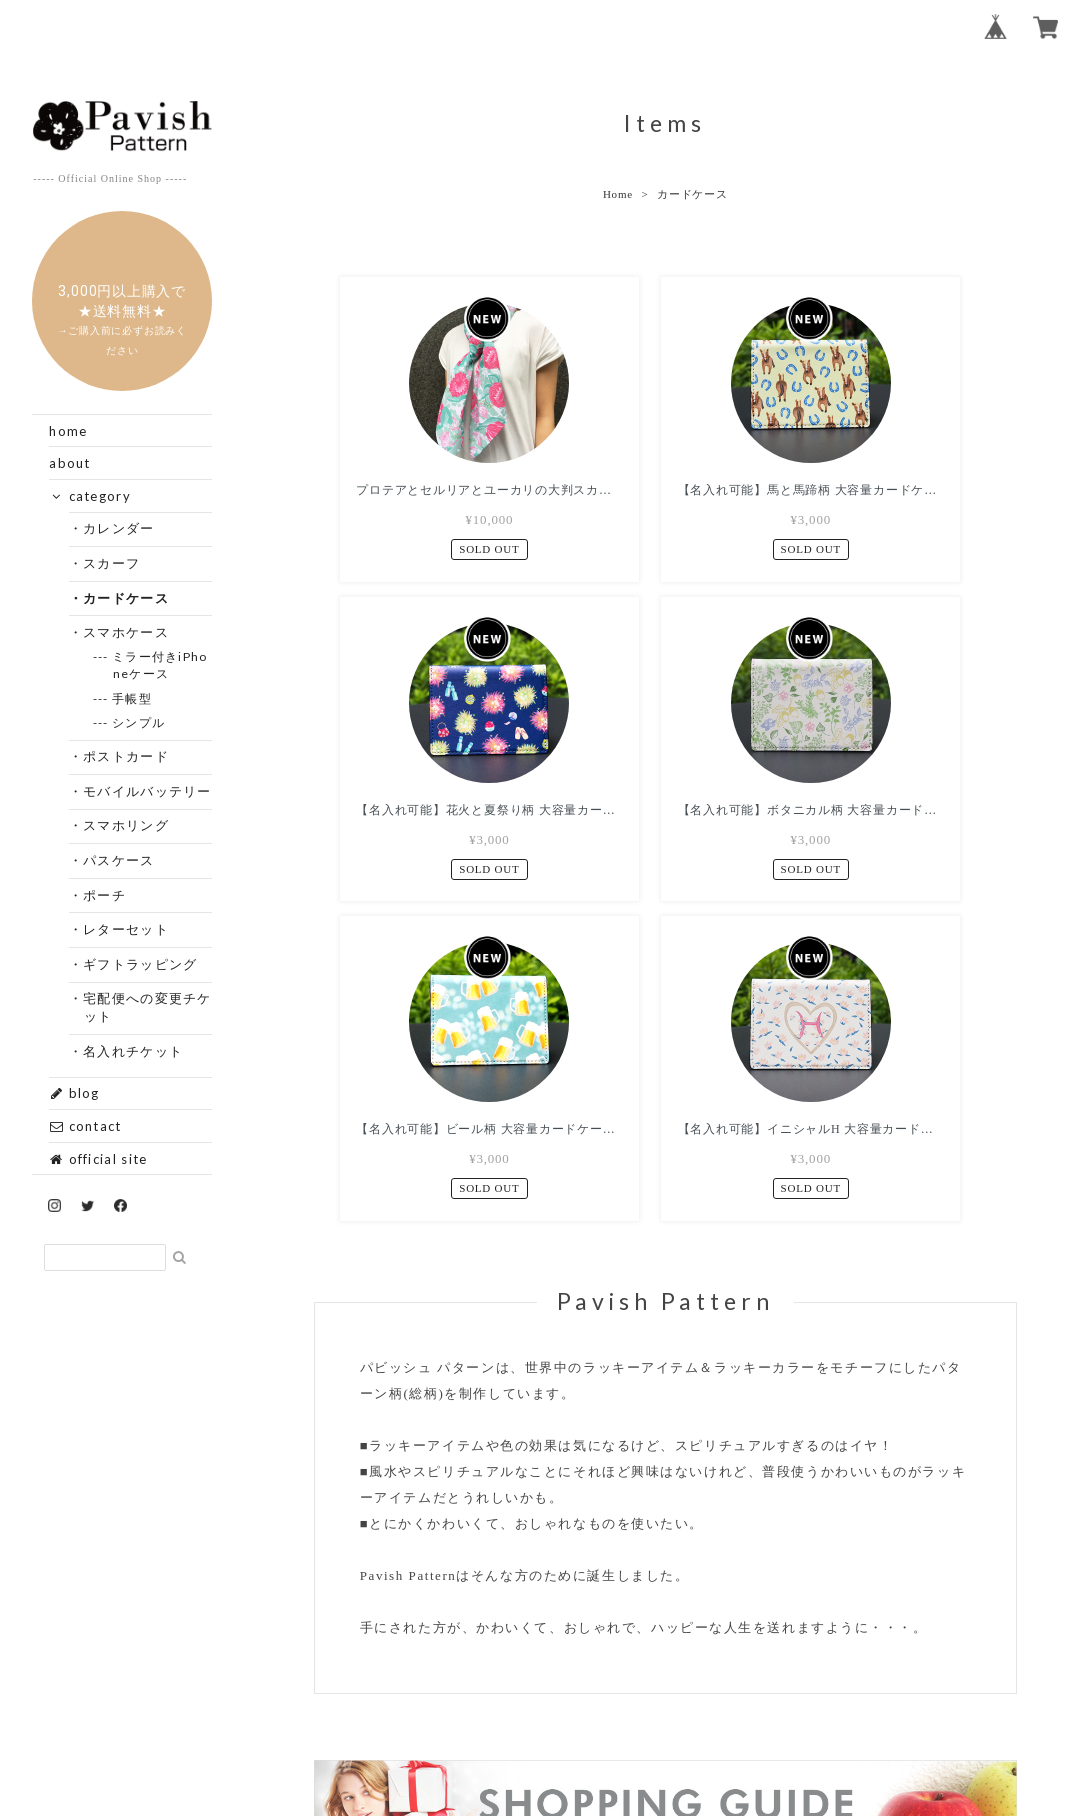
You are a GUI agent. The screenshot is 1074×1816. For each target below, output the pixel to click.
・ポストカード (126, 756)
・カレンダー (119, 528)
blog (74, 1093)
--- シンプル (139, 722)
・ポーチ (105, 895)
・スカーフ (112, 563)
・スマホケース (126, 632)
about (70, 463)
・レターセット (126, 929)
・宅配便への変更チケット (148, 1007)
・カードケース (126, 598)
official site (98, 1159)
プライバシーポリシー (481, 1692)
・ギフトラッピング (141, 964)
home (68, 431)
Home (618, 194)
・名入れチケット (133, 1051)
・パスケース (119, 860)
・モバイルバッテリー (148, 791)
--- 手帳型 (132, 698)
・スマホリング (126, 825)
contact (85, 1126)
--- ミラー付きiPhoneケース (160, 665)
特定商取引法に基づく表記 (654, 1692)
